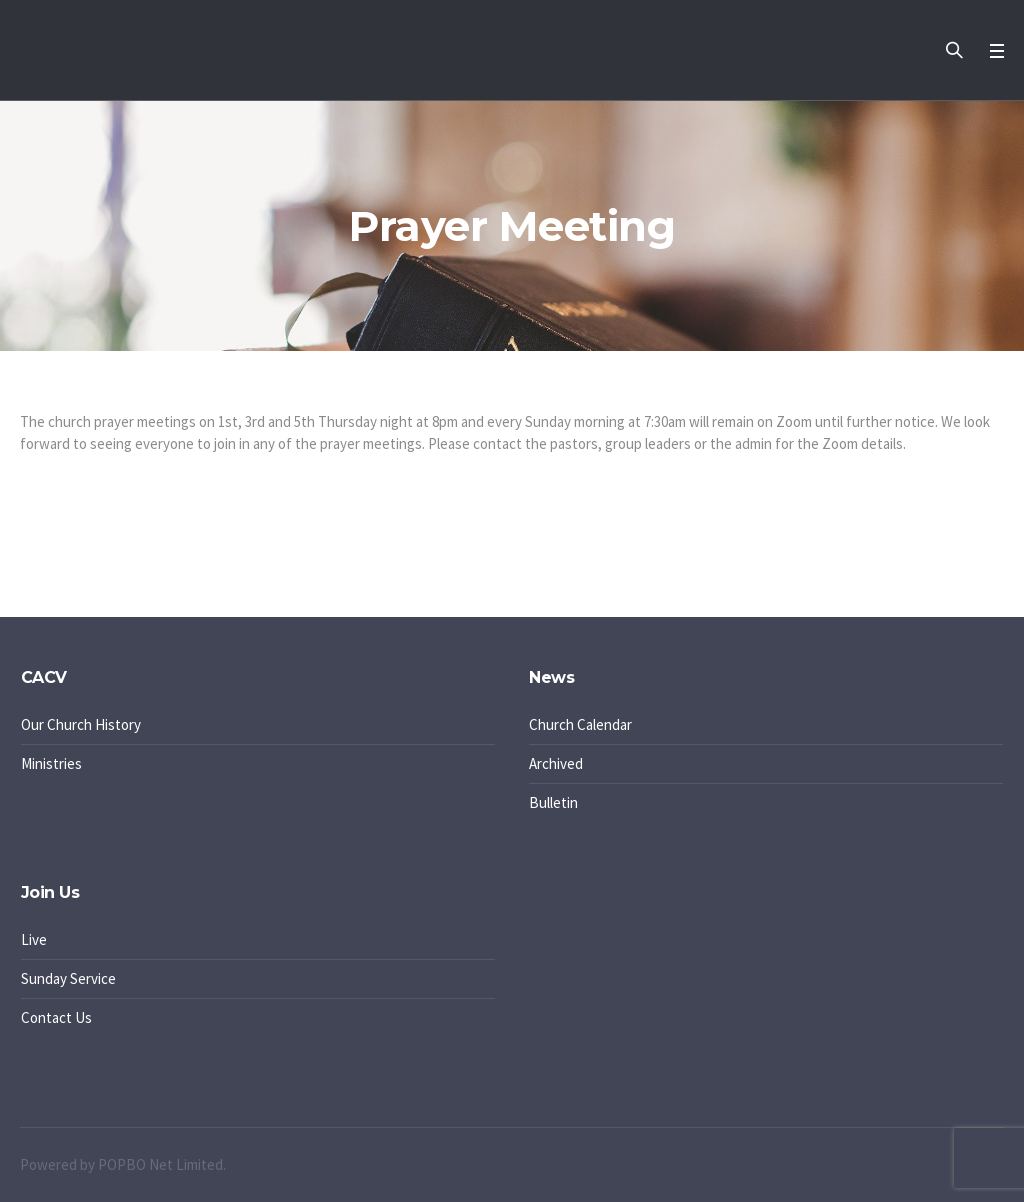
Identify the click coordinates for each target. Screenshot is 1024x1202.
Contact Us (56, 1017)
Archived (556, 763)
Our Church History (81, 724)
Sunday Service (68, 978)
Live (34, 939)
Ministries (51, 763)
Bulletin (553, 802)
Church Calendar (580, 724)
